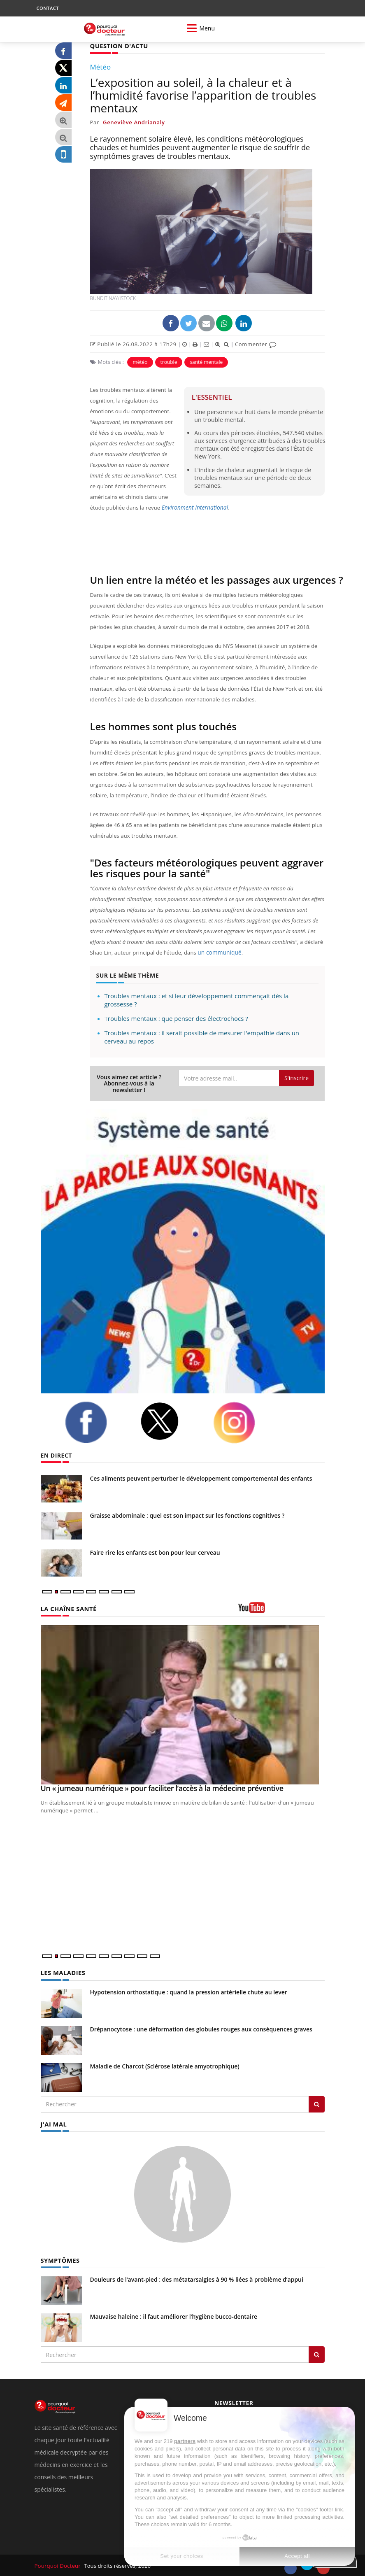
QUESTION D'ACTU (118, 45)
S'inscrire (296, 1077)
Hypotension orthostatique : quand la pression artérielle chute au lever (188, 1991)
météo (140, 361)
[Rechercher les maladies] (317, 2103)
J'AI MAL (53, 2123)
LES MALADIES (62, 1972)
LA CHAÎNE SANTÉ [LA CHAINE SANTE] (67, 1608)
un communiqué (218, 952)
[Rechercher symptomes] (317, 2353)
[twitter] (170, 1420)
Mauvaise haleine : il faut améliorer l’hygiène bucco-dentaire (174, 2315)
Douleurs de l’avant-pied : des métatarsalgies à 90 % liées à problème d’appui (196, 2278)
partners (184, 2441)
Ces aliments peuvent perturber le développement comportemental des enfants (201, 1478)
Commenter (256, 343)
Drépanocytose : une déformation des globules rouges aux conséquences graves (201, 2028)
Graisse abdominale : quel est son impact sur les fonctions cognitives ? (187, 1515)
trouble (168, 361)
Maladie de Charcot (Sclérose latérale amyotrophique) (164, 2065)
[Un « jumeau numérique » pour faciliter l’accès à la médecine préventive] (183, 1704)
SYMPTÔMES (59, 2259)
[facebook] (96, 1421)
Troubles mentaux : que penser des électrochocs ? (176, 1018)
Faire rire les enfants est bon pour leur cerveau (155, 1552)
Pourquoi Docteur (58, 2564)
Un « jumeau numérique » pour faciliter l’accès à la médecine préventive (162, 1788)
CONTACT (48, 8)
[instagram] (244, 1422)
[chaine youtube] (281, 1610)
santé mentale (206, 361)
